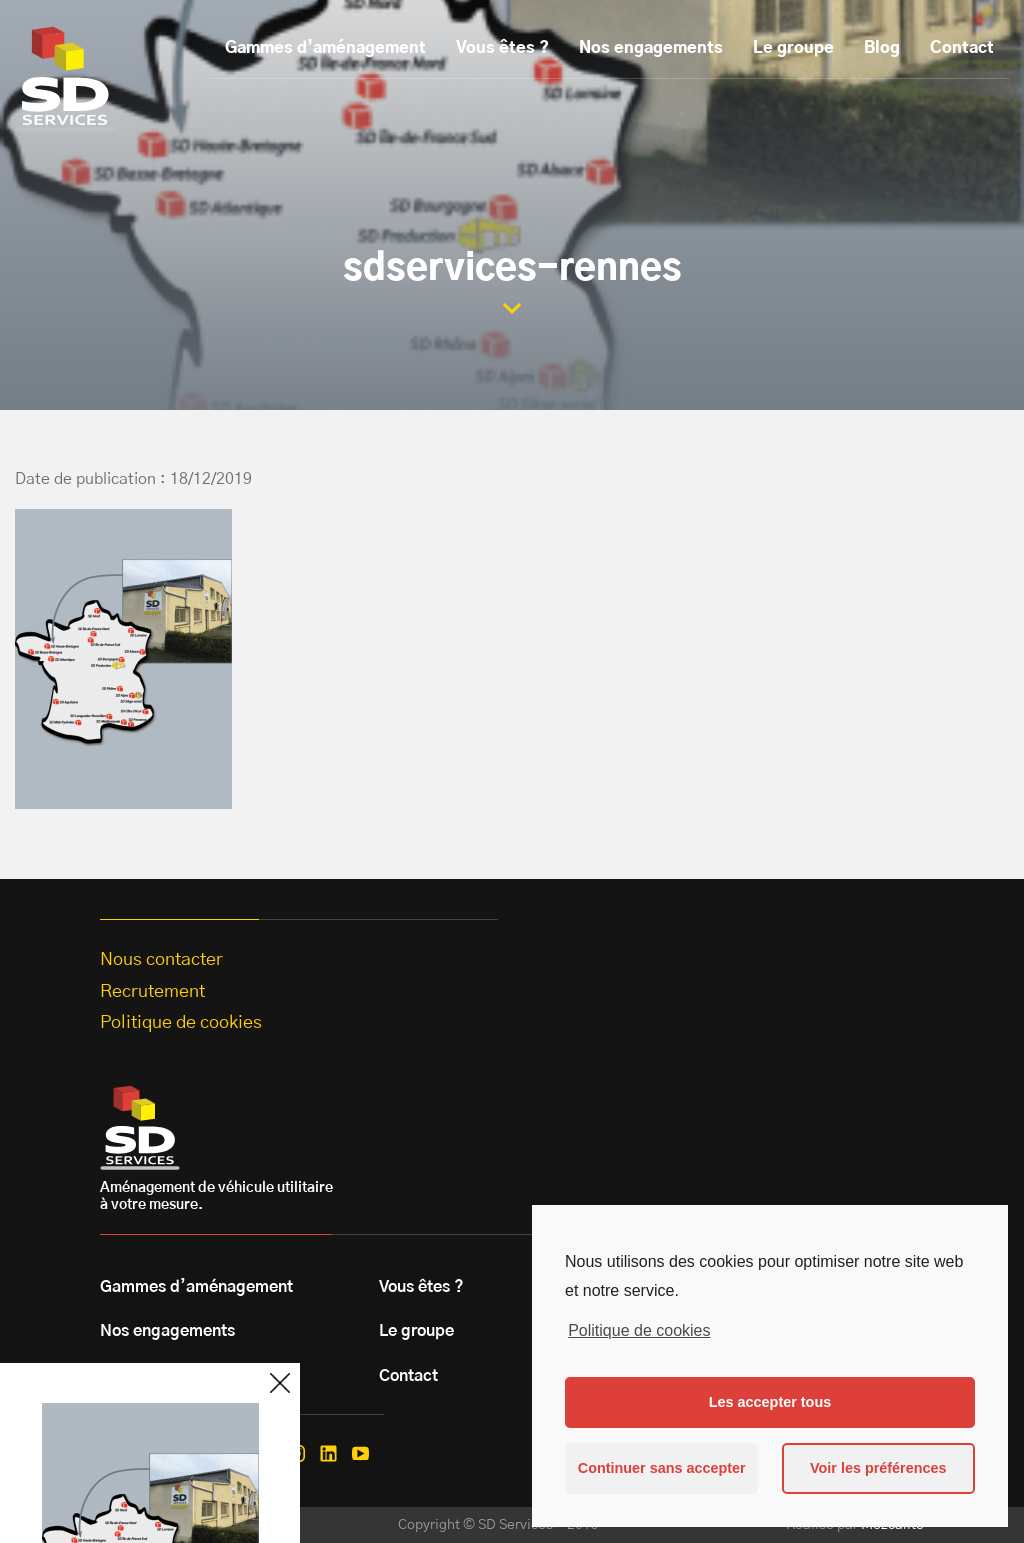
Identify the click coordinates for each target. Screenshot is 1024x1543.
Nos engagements (651, 48)
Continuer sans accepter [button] (662, 1468)
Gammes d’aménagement (325, 48)
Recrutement (152, 992)
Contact (962, 48)
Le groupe (793, 48)
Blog (882, 48)
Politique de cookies (639, 1330)
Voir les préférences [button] (878, 1468)
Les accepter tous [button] (770, 1402)
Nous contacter (161, 960)
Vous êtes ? (502, 48)
